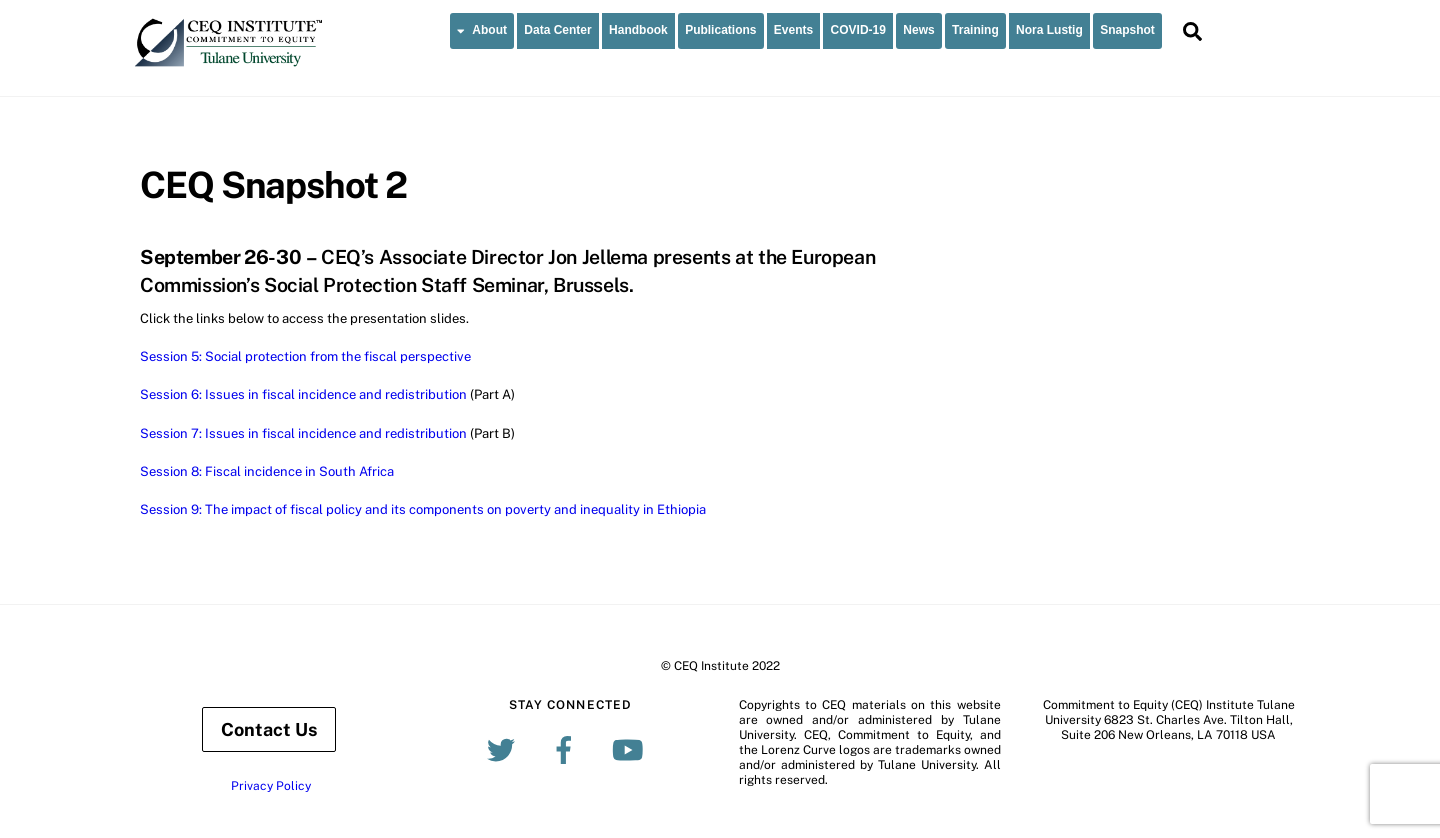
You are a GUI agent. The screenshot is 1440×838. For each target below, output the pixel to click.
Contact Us (269, 729)
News (918, 30)
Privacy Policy (271, 786)
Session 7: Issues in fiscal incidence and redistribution (303, 433)
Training (975, 30)
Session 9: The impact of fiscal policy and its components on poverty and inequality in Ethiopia (423, 509)
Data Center (557, 30)
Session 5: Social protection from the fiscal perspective (305, 356)
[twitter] (504, 749)
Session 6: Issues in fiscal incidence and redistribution (303, 394)
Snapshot (1127, 30)
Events (793, 30)
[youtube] (630, 749)
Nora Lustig (1049, 30)
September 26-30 (220, 256)
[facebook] (567, 749)
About (482, 30)
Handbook (638, 30)
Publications (720, 30)
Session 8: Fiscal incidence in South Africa (267, 471)
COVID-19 (858, 30)
